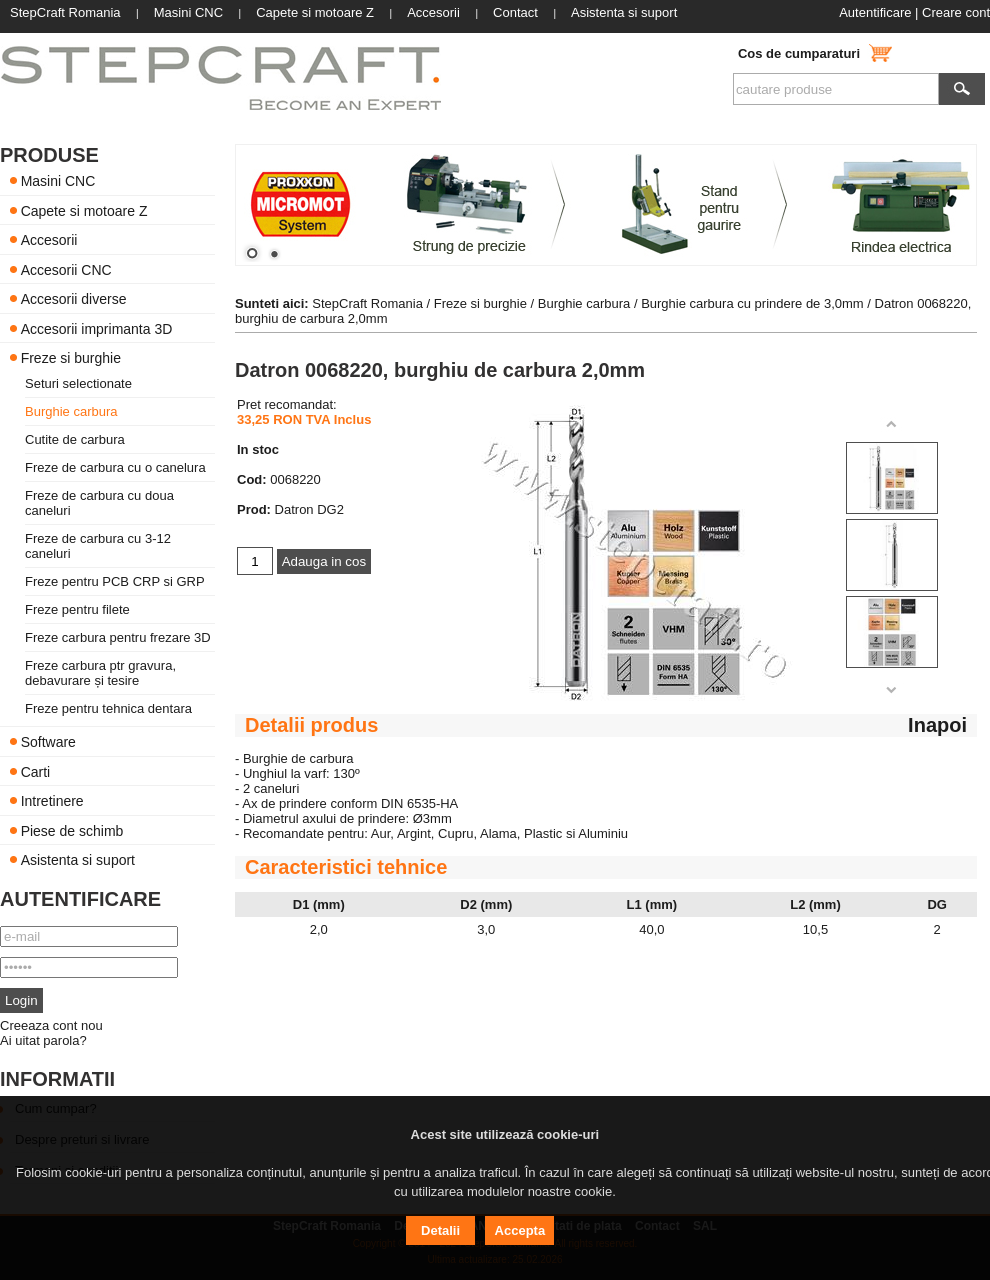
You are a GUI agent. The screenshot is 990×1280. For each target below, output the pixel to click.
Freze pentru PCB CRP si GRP (115, 581)
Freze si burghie (71, 358)
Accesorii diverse (74, 299)
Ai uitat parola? (43, 1040)
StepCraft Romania (367, 303)
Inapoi (937, 725)
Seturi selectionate (78, 383)
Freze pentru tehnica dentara (108, 708)
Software (48, 742)
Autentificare (875, 12)
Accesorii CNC (66, 269)
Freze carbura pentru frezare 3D (118, 637)
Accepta (520, 1230)
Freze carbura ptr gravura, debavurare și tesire (100, 673)
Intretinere (52, 801)
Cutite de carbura (75, 439)
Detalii (440, 1230)
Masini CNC (58, 181)
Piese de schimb (72, 830)
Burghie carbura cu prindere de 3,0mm (752, 303)
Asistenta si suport (78, 860)
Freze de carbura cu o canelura (115, 467)
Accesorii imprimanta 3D (97, 328)
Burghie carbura (71, 411)
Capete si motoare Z (84, 210)
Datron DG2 (309, 509)
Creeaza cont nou (51, 1025)
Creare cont (956, 12)
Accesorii (49, 240)
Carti (36, 771)
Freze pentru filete (77, 609)
